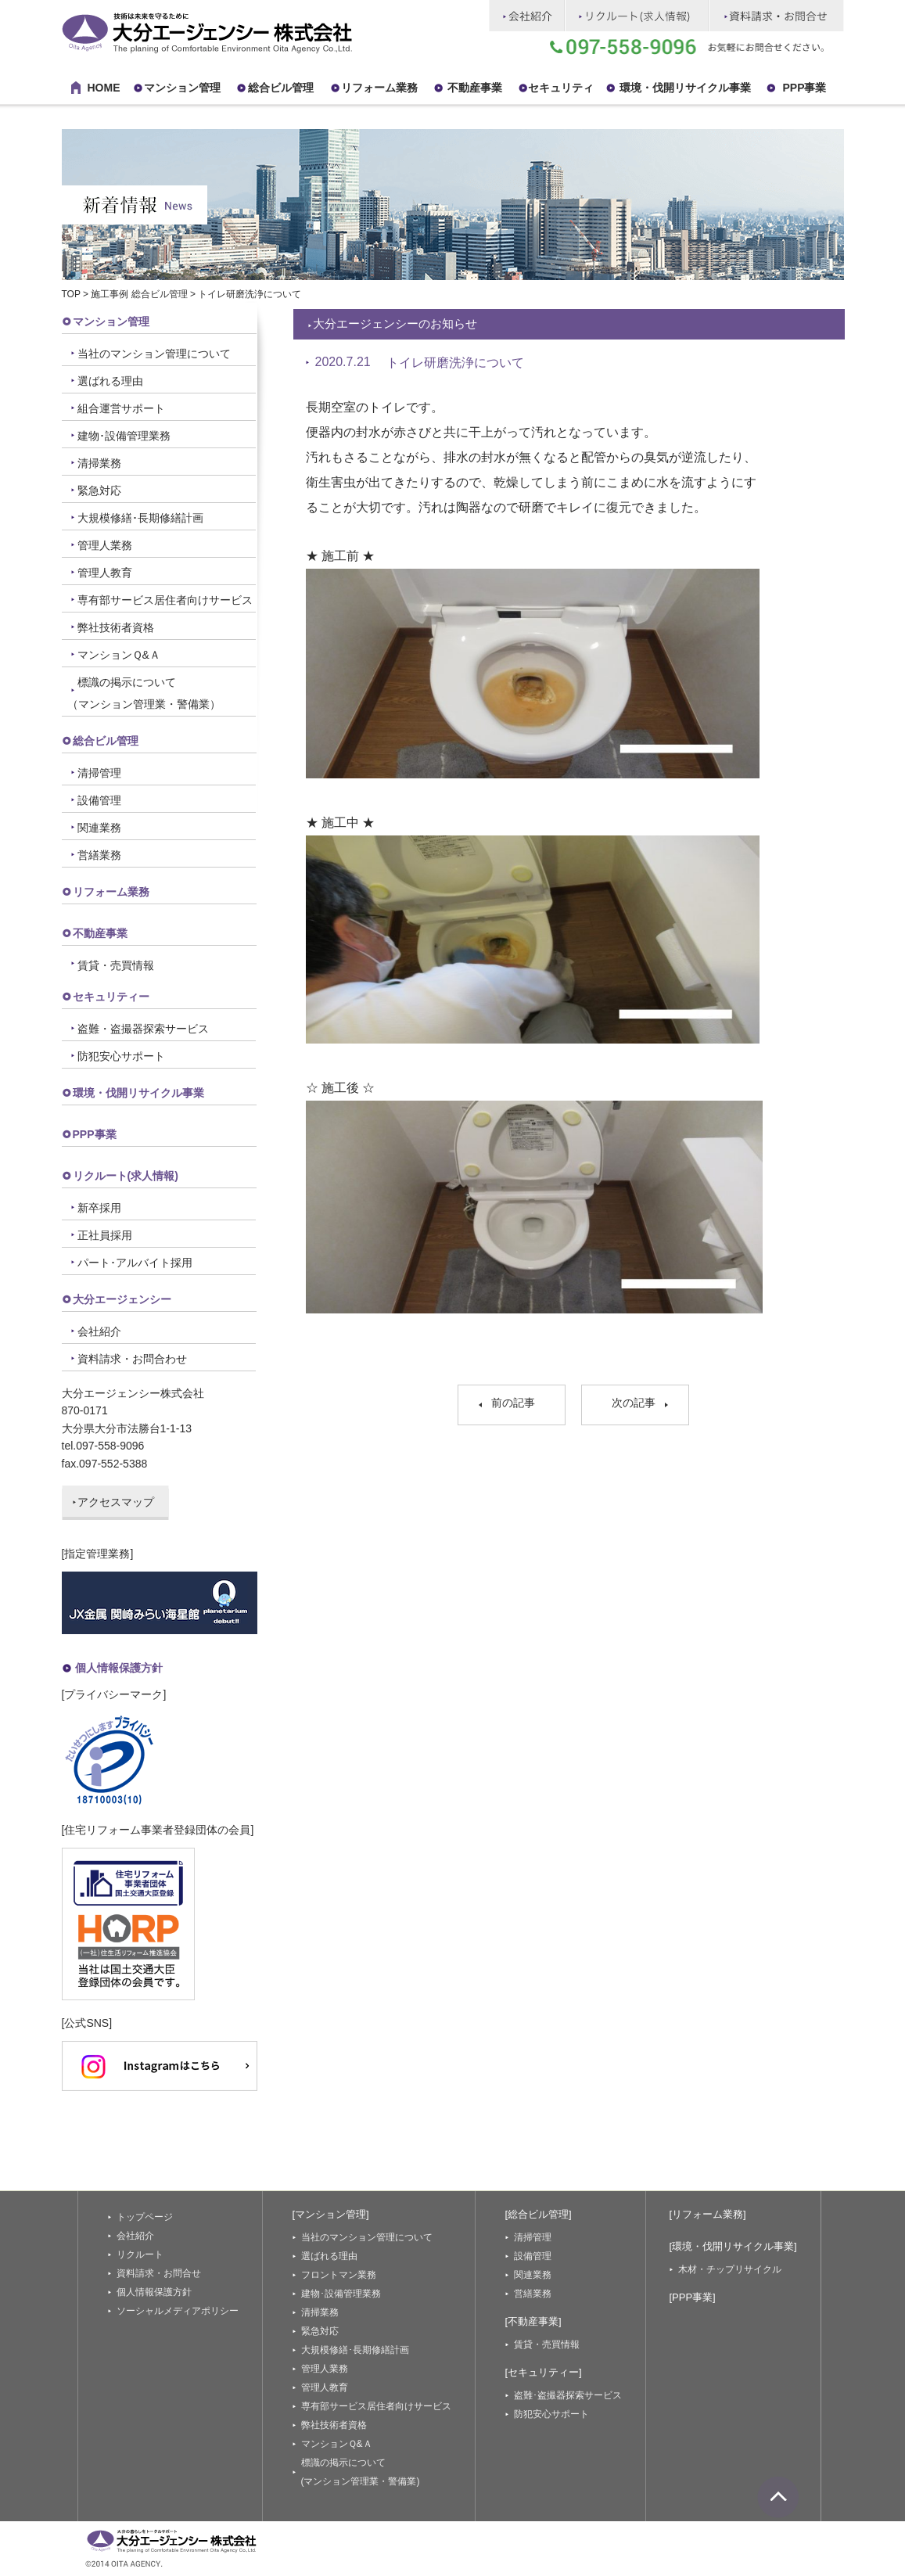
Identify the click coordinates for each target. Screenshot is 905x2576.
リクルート (140, 2254)
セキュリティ (561, 87)
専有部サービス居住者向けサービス (165, 600)
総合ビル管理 (281, 87)
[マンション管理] (331, 2214)
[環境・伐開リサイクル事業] (733, 2246)
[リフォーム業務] (708, 2214)
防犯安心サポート (121, 1056)
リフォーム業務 (111, 892)
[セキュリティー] (543, 2372)
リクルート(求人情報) (125, 1175)
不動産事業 (474, 87)
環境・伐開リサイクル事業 (685, 87)
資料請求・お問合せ (159, 2273)
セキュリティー (111, 996)
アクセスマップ (115, 1502)
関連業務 (99, 827)
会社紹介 (99, 1331)
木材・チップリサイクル (729, 2269)
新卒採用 (99, 1208)
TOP (71, 294)
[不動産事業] (533, 2321)
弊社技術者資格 (115, 627)
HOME (104, 87)
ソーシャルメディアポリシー (178, 2310)
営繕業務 (99, 855)
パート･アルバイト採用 (134, 1262)
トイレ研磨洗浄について (455, 362)
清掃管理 (99, 773)
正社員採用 (104, 1235)
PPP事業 (804, 87)
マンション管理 (182, 87)
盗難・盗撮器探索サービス (143, 1028)
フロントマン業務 (338, 2274)
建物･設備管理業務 (124, 435)
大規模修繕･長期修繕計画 (140, 518)
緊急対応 (99, 490)
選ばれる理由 (110, 381)
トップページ (145, 2216)
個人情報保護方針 (119, 1668)
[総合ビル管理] (538, 2214)
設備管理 (99, 800)
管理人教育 (104, 572)
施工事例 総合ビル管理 (139, 294)
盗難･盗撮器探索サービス (568, 2395)
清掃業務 (99, 463)
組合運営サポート (121, 408)
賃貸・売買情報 (115, 965)
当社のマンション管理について (154, 353)
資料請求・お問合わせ (132, 1359)
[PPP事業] (693, 2297)
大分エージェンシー (122, 1299)
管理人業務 (104, 545)
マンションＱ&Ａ (118, 654)
